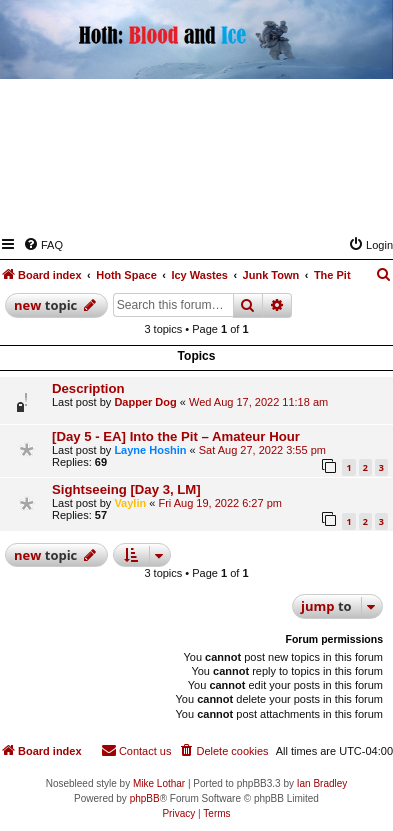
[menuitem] (43, 245)
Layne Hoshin (150, 450)
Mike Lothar (159, 783)
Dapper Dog (145, 402)
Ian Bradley (322, 783)
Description (88, 388)
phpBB (145, 798)
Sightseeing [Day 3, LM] (126, 489)
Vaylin (130, 503)
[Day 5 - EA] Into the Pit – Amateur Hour (176, 436)
